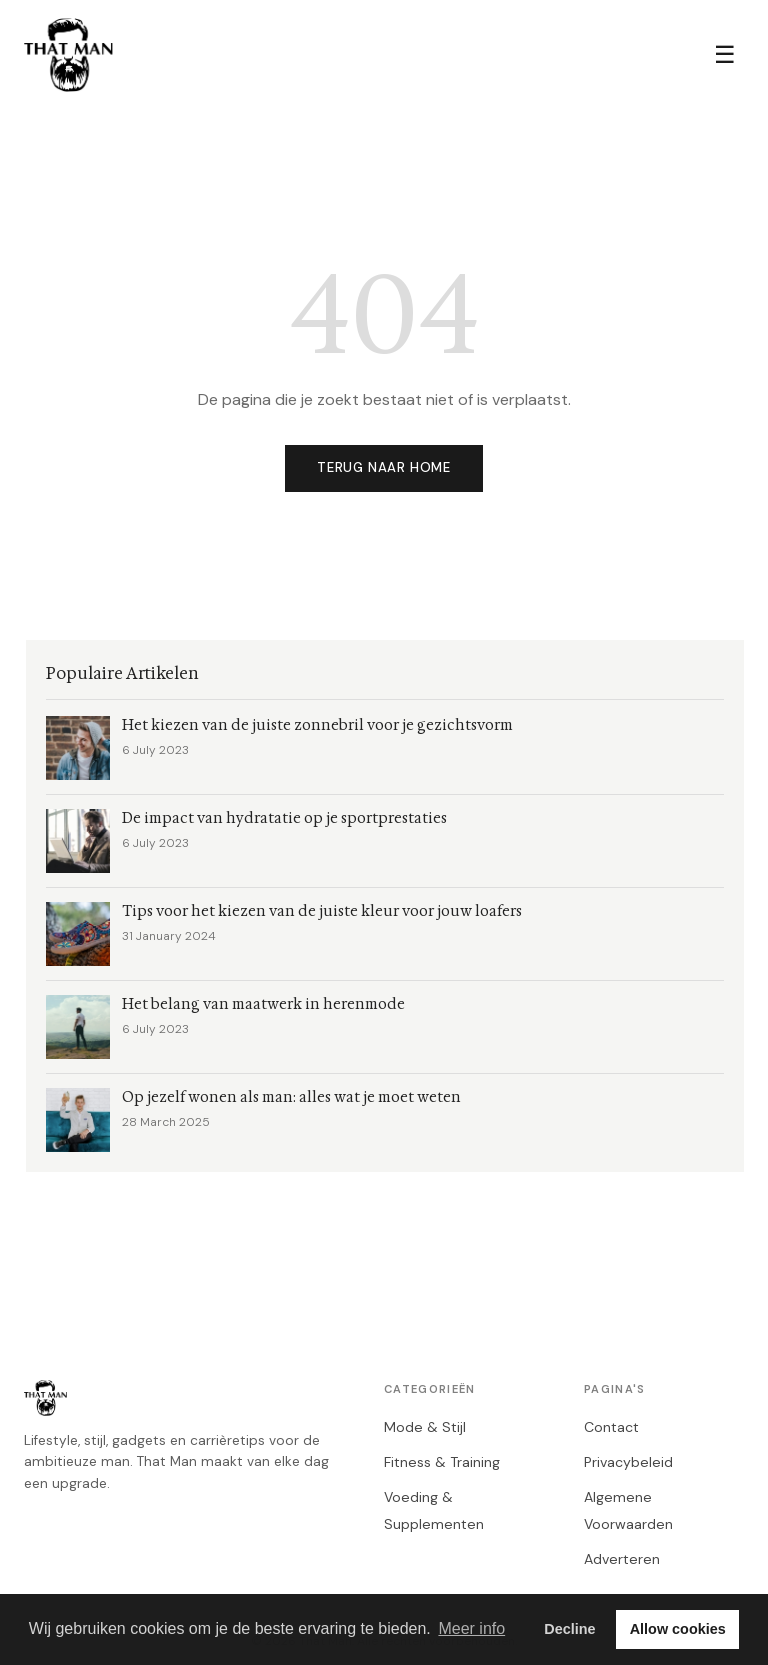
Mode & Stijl (425, 1427)
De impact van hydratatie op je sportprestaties (284, 818)
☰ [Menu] (725, 54)
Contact (611, 1427)
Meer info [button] (471, 1628)
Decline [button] (569, 1629)
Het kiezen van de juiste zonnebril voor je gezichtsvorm (317, 725)
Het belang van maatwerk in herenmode (263, 1004)
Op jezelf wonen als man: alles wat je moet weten (291, 1097)
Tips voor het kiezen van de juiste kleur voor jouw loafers (322, 911)
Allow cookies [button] (678, 1629)
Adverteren (622, 1559)
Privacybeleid (628, 1462)
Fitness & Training (442, 1462)
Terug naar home (384, 467)
